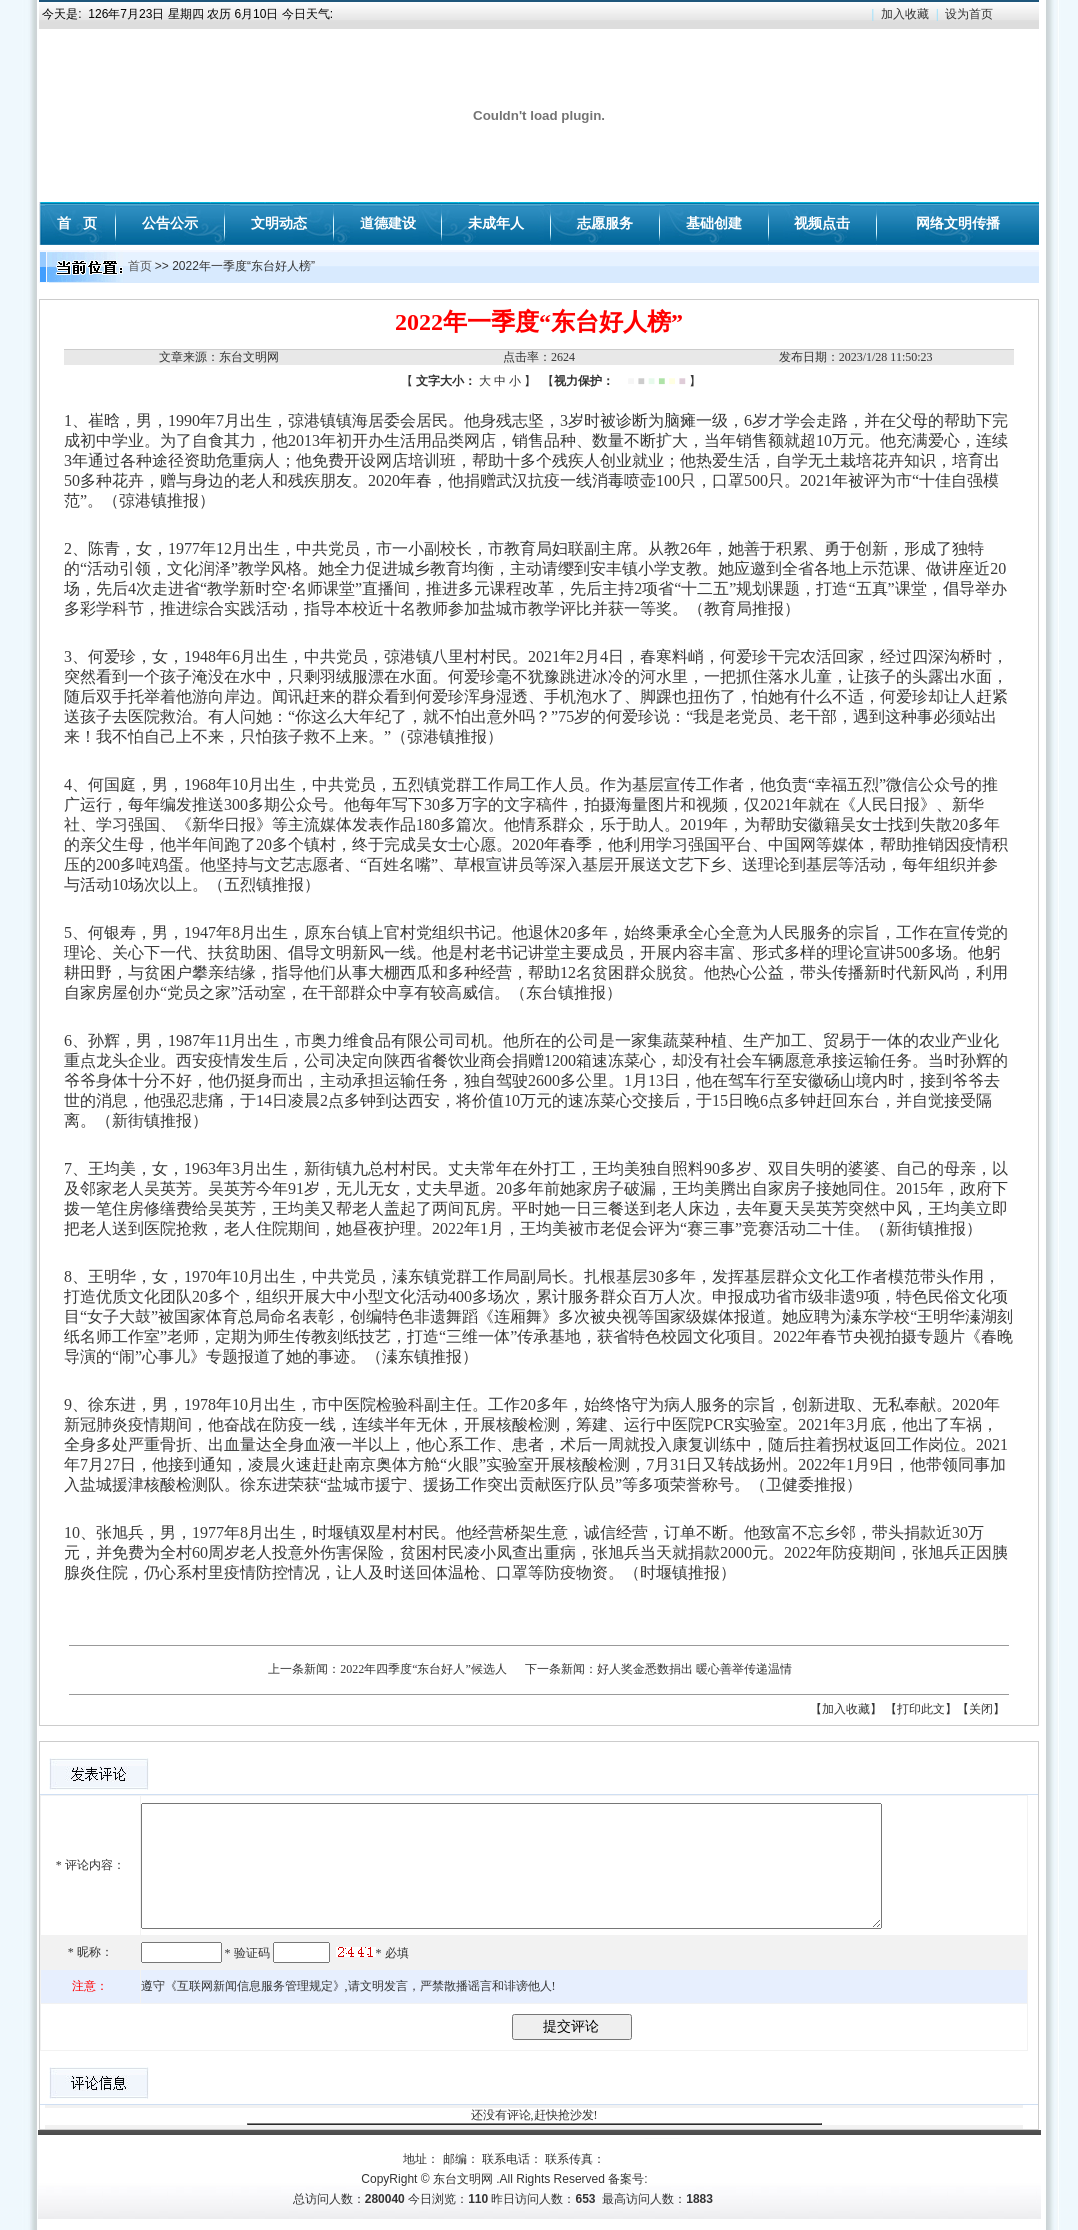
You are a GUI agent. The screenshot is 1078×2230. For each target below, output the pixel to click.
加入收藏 (905, 14)
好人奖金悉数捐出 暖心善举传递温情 (694, 1669)
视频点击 (822, 223)
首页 (140, 266)
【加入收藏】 (846, 1709)
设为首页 (969, 14)
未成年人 (496, 223)
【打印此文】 (921, 1709)
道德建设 (388, 223)
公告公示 (170, 223)
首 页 (77, 223)
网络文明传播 (958, 223)
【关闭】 (981, 1709)
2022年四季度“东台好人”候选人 (423, 1669)
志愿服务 (605, 223)
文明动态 (279, 223)
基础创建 (714, 223)
